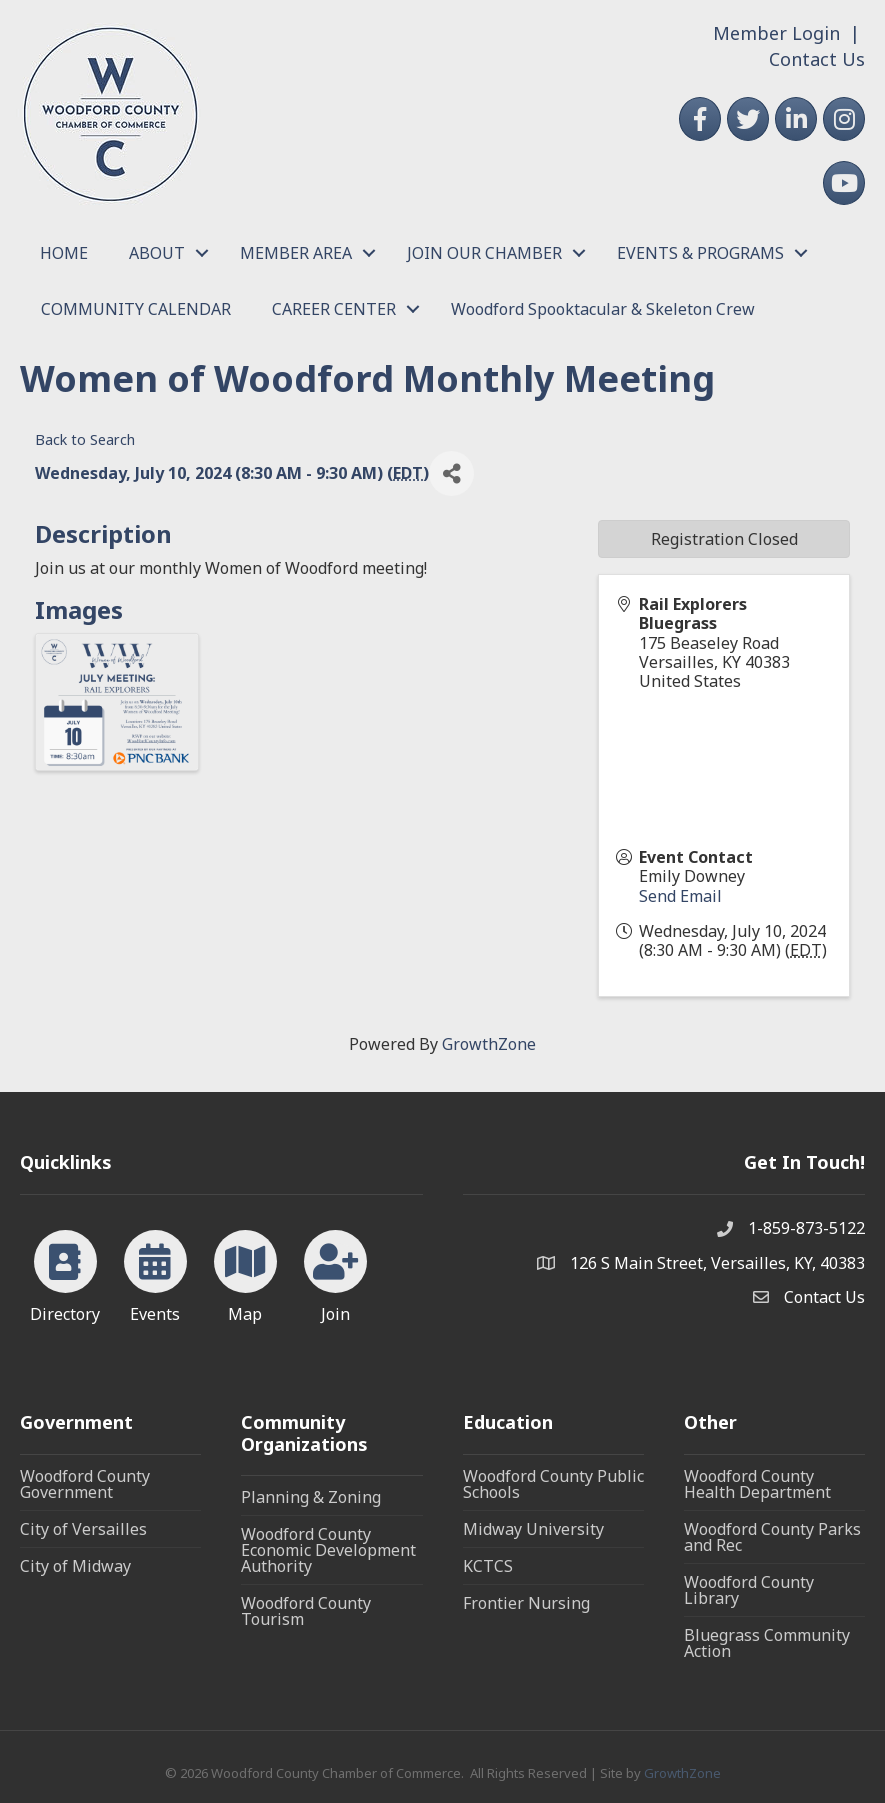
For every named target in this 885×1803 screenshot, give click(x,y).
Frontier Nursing (526, 1603)
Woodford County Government (85, 1484)
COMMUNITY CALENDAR (136, 309)
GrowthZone (489, 1044)
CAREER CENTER (334, 309)
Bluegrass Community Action (767, 1643)
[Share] (451, 473)
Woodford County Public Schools (553, 1484)
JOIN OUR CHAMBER (484, 253)
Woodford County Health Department (757, 1484)
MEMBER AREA (296, 253)
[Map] (245, 1273)
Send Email (680, 896)
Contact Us (817, 59)
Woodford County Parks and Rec (772, 1537)
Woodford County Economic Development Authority (328, 1550)
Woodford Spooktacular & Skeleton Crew (603, 309)
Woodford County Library (749, 1590)
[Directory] (65, 1273)
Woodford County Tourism (306, 1611)
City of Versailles (83, 1529)
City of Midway (75, 1566)
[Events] (155, 1273)
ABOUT (157, 253)
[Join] (335, 1273)
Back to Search (85, 439)
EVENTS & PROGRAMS (700, 253)
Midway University (533, 1529)
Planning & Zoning (311, 1497)
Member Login (776, 33)
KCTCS (488, 1566)
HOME (64, 253)
